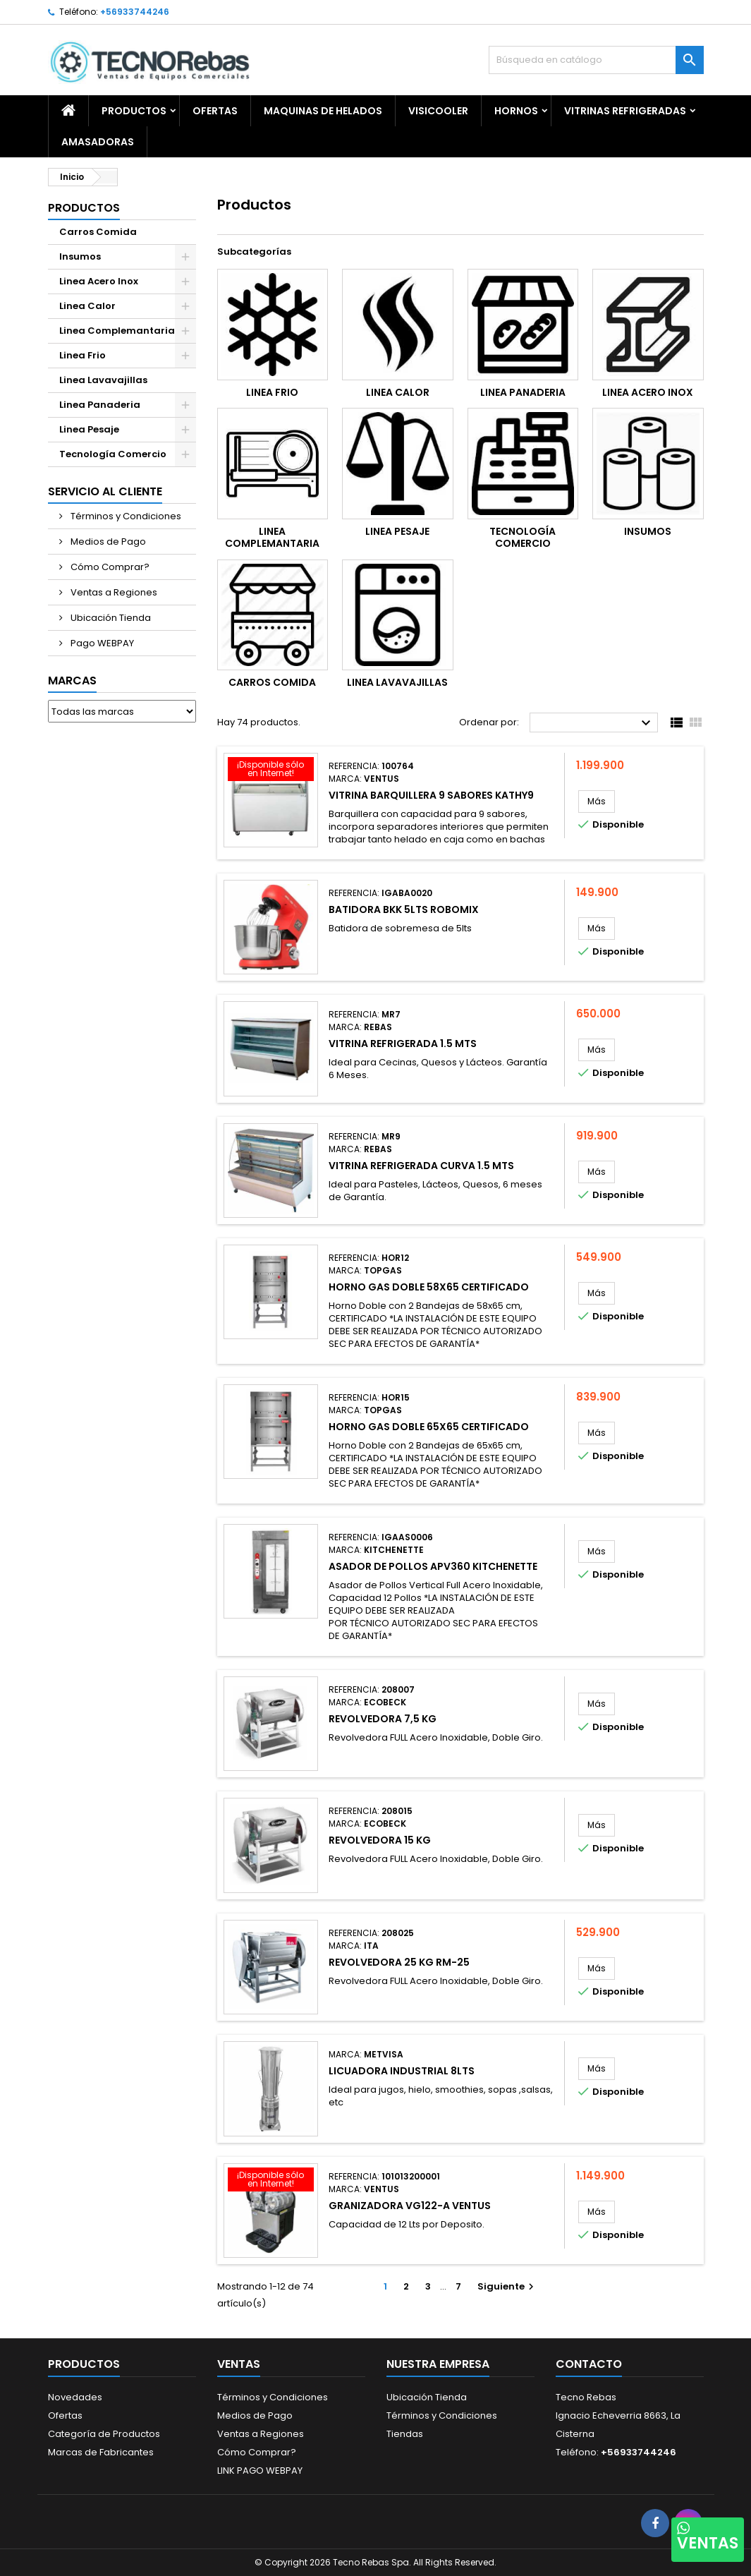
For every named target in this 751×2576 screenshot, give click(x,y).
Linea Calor (87, 306)
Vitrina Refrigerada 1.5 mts (403, 1043)
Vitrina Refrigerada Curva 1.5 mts (421, 1166)
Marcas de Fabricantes (101, 2452)
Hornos (516, 111)
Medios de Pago (107, 541)
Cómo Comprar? (108, 567)
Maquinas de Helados (323, 111)
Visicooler (438, 111)
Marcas (72, 680)
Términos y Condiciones (124, 516)
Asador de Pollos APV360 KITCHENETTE (433, 1566)
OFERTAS (215, 111)
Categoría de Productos (104, 2434)
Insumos (80, 256)
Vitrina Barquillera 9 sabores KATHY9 (431, 795)
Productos (134, 111)
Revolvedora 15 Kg (380, 1840)
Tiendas (404, 2434)
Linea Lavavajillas (103, 380)
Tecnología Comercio (112, 454)
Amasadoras (97, 142)
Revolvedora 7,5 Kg (382, 1719)
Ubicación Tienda (109, 617)
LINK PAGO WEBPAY (260, 2470)
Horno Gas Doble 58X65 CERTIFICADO (429, 1287)
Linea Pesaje (89, 429)
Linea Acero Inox (98, 281)
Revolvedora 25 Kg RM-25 (399, 1962)
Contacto (589, 2364)
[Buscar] (596, 60)
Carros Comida (98, 231)
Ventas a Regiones (112, 592)
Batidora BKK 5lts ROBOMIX (404, 909)
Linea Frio (82, 355)
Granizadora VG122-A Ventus (410, 2206)
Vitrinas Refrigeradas (625, 111)
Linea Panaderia (99, 404)
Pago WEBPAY (101, 643)
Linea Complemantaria (117, 330)
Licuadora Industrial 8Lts (402, 2071)
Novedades (75, 2397)
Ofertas (65, 2415)
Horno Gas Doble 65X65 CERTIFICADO (429, 1427)
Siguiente (507, 2286)
